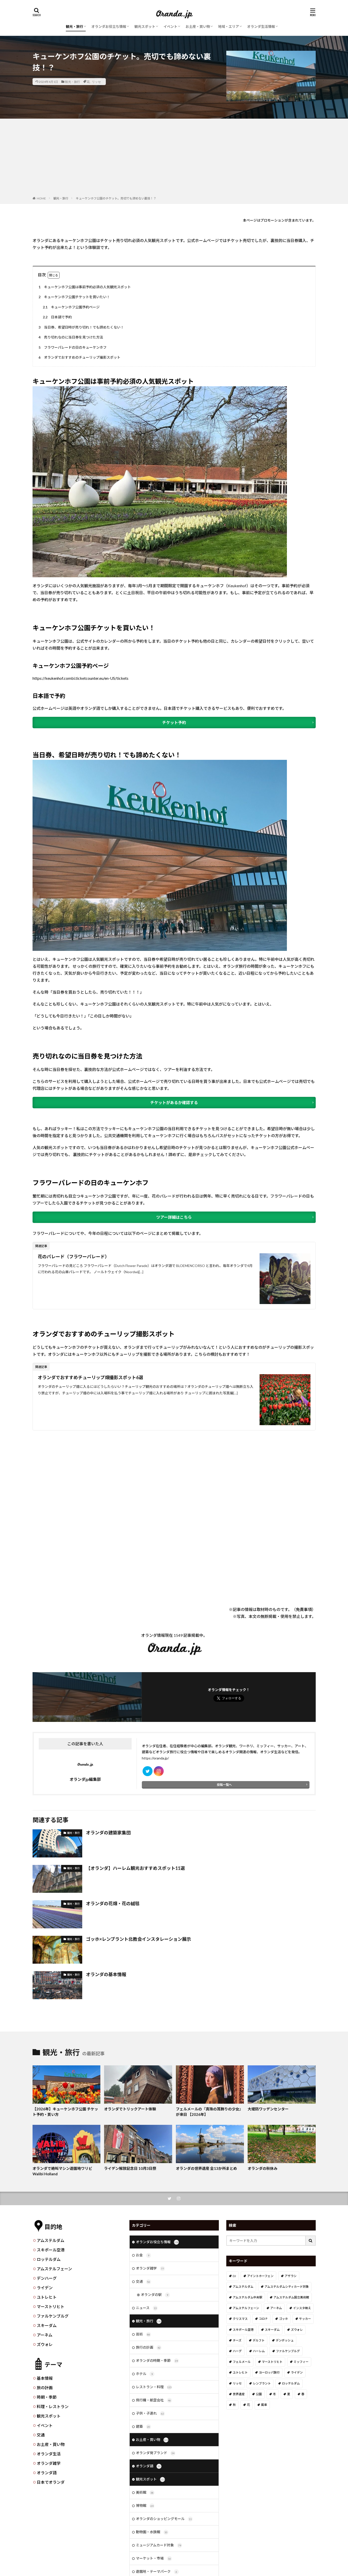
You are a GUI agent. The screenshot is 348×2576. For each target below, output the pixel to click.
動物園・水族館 (152, 2532)
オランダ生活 (49, 2453)
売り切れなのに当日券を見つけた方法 (70, 337)
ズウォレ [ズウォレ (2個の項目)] (297, 2330)
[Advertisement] (174, 158)
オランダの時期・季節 (157, 2360)
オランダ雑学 (49, 2463)
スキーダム (47, 2325)
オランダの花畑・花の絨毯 (113, 1903)
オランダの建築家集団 (108, 1832)
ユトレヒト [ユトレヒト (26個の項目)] (240, 2372)
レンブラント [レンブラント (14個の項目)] (262, 2383)
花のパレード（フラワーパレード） (73, 1256)
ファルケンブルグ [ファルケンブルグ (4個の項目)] (288, 2351)
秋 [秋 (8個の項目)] (234, 2405)
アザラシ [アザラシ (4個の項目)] (291, 2276)
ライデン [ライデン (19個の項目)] (297, 2372)
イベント (170, 26)
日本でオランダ (51, 2482)
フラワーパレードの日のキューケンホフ (72, 347)
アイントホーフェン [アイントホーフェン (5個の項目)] (260, 2276)
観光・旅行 (74, 26)
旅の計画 (45, 2387)
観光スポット (144, 26)
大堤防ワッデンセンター (268, 2109)
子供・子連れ (150, 2413)
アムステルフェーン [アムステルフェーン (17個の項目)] (246, 2308)
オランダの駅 (155, 2294)
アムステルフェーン (54, 2268)
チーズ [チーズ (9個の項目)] (237, 2340)
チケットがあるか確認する (174, 1102)
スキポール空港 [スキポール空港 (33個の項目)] (243, 2330)
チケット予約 (174, 722)
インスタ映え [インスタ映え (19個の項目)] (302, 2308)
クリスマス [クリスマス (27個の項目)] (240, 2319)
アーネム (44, 2335)
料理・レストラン (53, 2406)
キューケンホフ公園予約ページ (70, 307)
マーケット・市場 (154, 2558)
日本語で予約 (56, 317)
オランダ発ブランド (155, 2453)
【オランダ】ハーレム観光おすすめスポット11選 (135, 1868)
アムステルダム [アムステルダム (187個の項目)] (243, 2286)
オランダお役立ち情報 (108, 26)
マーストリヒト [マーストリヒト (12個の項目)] (272, 2362)
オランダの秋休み (262, 2168)
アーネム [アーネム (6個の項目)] (276, 2308)
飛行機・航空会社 (154, 2400)
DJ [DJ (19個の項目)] (234, 2276)
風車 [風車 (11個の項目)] (264, 2405)
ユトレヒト (47, 2297)
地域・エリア (228, 26)
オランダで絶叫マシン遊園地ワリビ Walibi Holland (62, 2171)
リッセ (96, 81)
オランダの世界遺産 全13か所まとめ (206, 2168)
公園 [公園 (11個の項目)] (259, 2394)
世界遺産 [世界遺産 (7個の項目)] (239, 2394)
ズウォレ (45, 2344)
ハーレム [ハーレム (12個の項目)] (259, 2351)
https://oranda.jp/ (155, 1758)
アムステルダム (50, 2240)
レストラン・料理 (154, 2387)
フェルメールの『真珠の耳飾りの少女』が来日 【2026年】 (209, 2112)
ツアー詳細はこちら (174, 1217)
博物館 (145, 2505)
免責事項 (304, 1609)
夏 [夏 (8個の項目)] (288, 2394)
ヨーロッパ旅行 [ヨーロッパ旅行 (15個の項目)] (269, 2372)
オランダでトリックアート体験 (130, 2109)
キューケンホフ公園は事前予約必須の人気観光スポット (84, 287)
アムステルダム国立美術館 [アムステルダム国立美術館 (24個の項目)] (291, 2297)
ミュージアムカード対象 (159, 2545)
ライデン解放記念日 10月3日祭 (130, 2168)
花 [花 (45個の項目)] (248, 2405)
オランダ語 (47, 2472)
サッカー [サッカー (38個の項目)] (305, 2319)
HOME (41, 198)
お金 (143, 2255)
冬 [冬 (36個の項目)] (274, 2394)
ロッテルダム (49, 2259)
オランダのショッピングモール (164, 2519)
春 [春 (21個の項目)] (302, 2394)
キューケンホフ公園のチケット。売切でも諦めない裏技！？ (116, 198)
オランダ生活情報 (261, 26)
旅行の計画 (148, 2347)
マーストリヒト (50, 2306)
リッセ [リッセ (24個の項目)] (237, 2383)
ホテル (145, 2374)
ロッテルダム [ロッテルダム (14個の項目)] (291, 2383)
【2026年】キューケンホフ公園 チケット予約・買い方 (65, 2112)
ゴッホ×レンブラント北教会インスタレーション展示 (138, 1939)
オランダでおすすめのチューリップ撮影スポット (78, 357)
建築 (143, 2426)
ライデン (45, 2287)
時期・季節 (47, 2397)
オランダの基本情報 (106, 1974)
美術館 (145, 2492)
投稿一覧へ (224, 1785)
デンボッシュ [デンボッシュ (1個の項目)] (285, 2340)
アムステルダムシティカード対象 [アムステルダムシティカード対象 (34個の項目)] (287, 2286)
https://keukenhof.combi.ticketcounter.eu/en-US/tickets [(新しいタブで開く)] (80, 678)
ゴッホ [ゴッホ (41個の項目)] (283, 2319)
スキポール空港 (51, 2249)
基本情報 (45, 2378)
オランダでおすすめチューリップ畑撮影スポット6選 (90, 1377)
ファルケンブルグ (53, 2316)
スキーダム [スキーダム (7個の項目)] (272, 2330)
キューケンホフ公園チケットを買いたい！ (73, 297)
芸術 (143, 2334)
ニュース (147, 2308)
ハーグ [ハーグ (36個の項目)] (237, 2351)
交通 (41, 2434)
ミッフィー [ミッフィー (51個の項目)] (301, 2362)
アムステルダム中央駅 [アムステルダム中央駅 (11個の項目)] (247, 2297)
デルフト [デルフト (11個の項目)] (259, 2340)
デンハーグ (47, 2278)
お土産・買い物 (198, 26)
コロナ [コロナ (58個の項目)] (263, 2319)
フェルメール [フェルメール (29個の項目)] (242, 2362)
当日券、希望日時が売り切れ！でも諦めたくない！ (80, 327)
